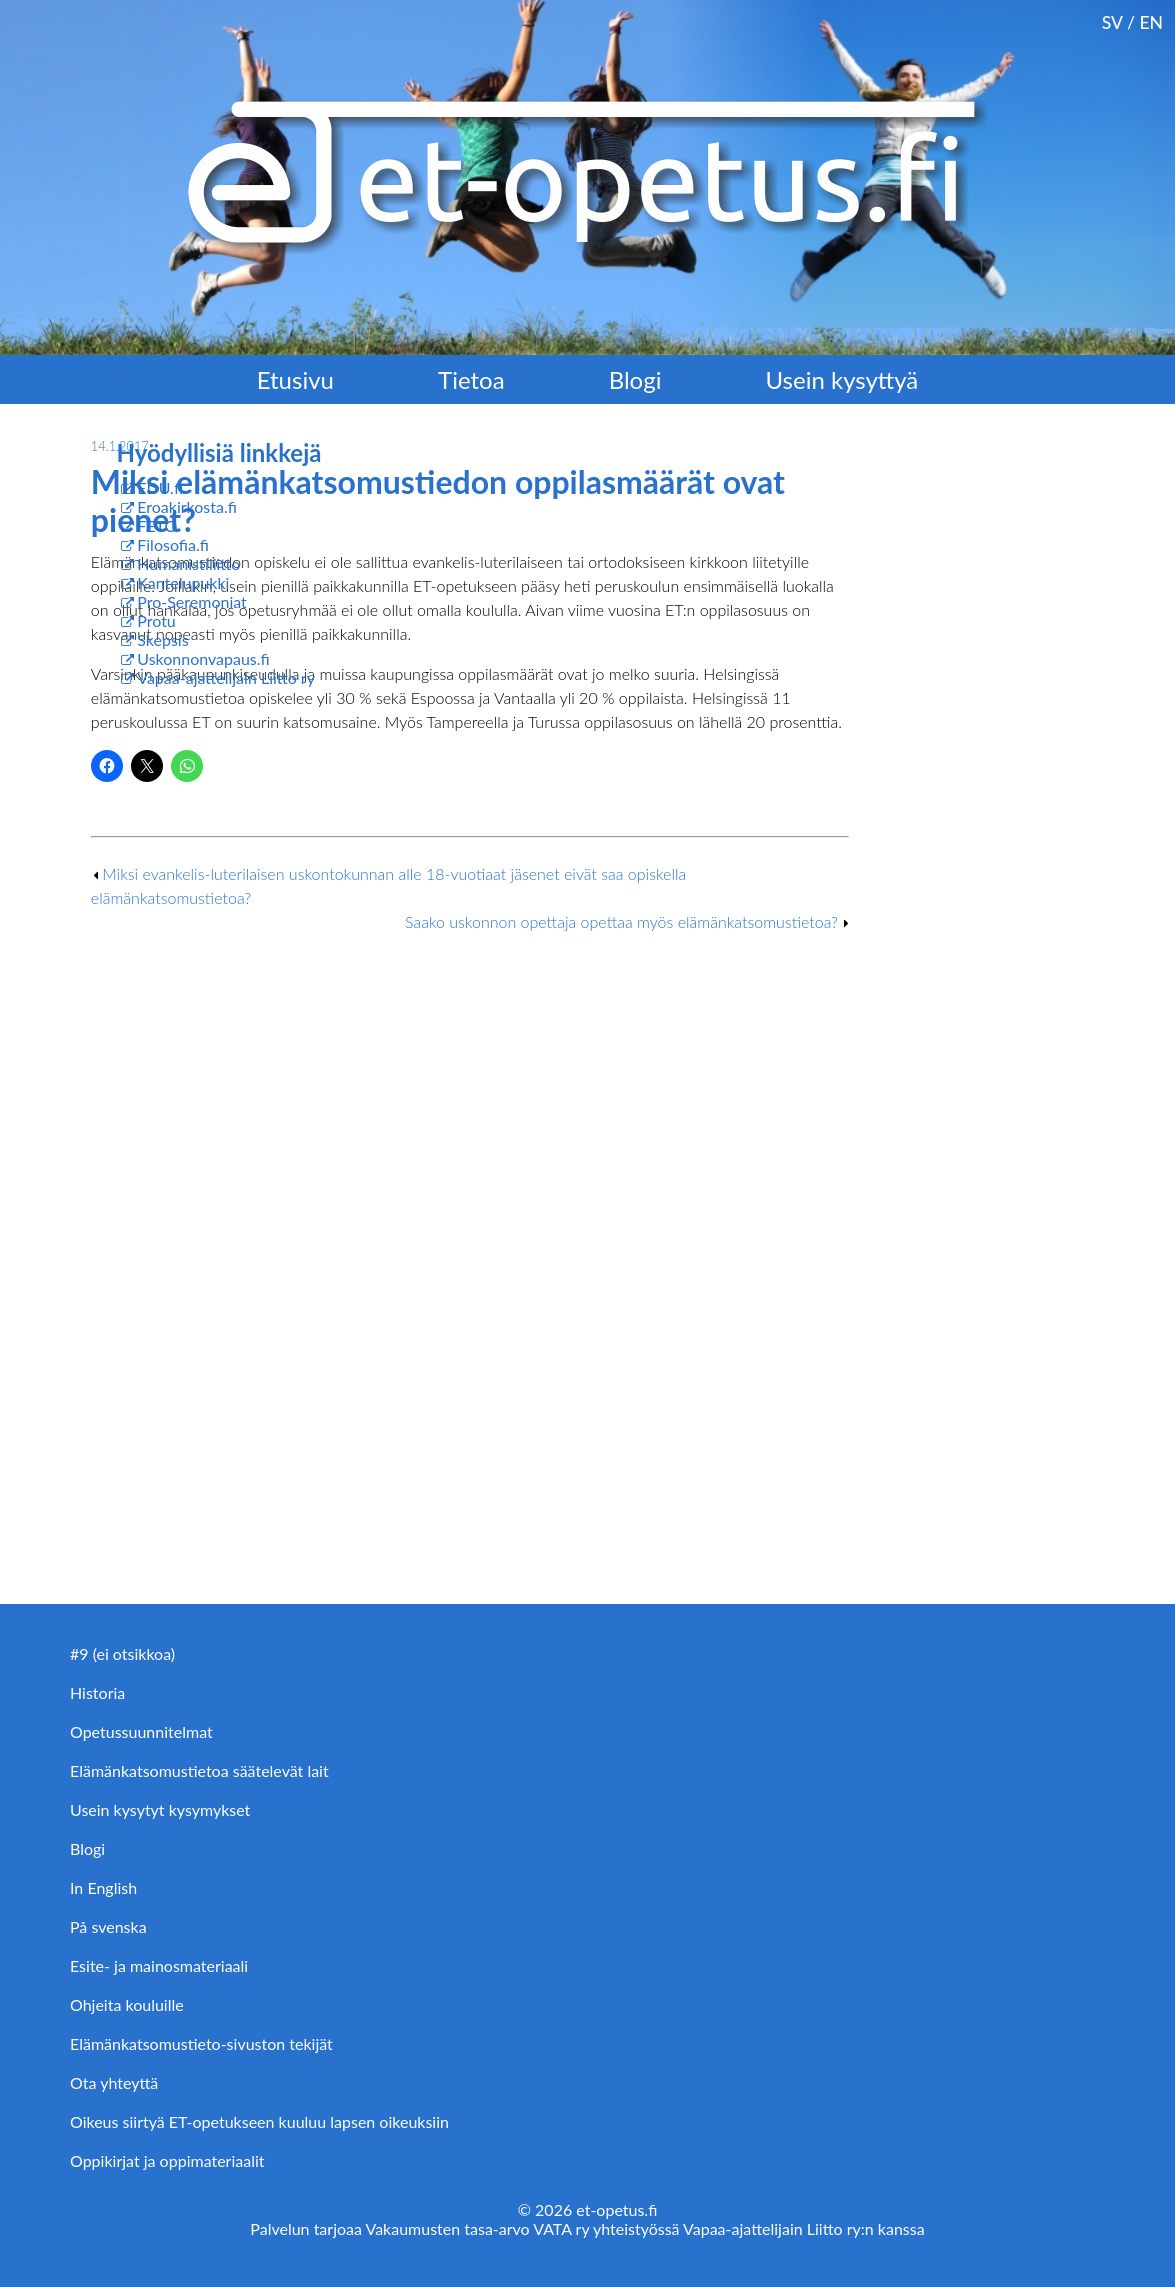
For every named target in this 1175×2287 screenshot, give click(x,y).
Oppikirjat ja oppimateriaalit (167, 2160)
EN (1151, 22)
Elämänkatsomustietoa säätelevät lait (199, 1770)
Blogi (635, 379)
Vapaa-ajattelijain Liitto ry (226, 677)
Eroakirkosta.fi (187, 506)
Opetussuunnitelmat (141, 1731)
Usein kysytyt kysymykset (160, 1809)
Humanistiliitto (188, 563)
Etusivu (295, 379)
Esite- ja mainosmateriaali (159, 1965)
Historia (97, 1692)
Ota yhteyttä (114, 2082)
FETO (157, 525)
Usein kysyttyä (842, 379)
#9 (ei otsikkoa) (122, 1653)
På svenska (108, 1926)
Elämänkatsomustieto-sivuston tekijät (201, 2043)
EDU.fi (160, 487)
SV (1112, 22)
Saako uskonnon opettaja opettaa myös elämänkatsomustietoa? (621, 921)
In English (103, 1887)
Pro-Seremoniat (192, 601)
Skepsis (162, 639)
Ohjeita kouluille (127, 2004)
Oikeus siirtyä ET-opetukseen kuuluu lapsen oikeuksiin (259, 2121)
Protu (156, 620)
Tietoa (471, 379)
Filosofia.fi (173, 544)
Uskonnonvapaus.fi (203, 658)
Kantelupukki (183, 582)
